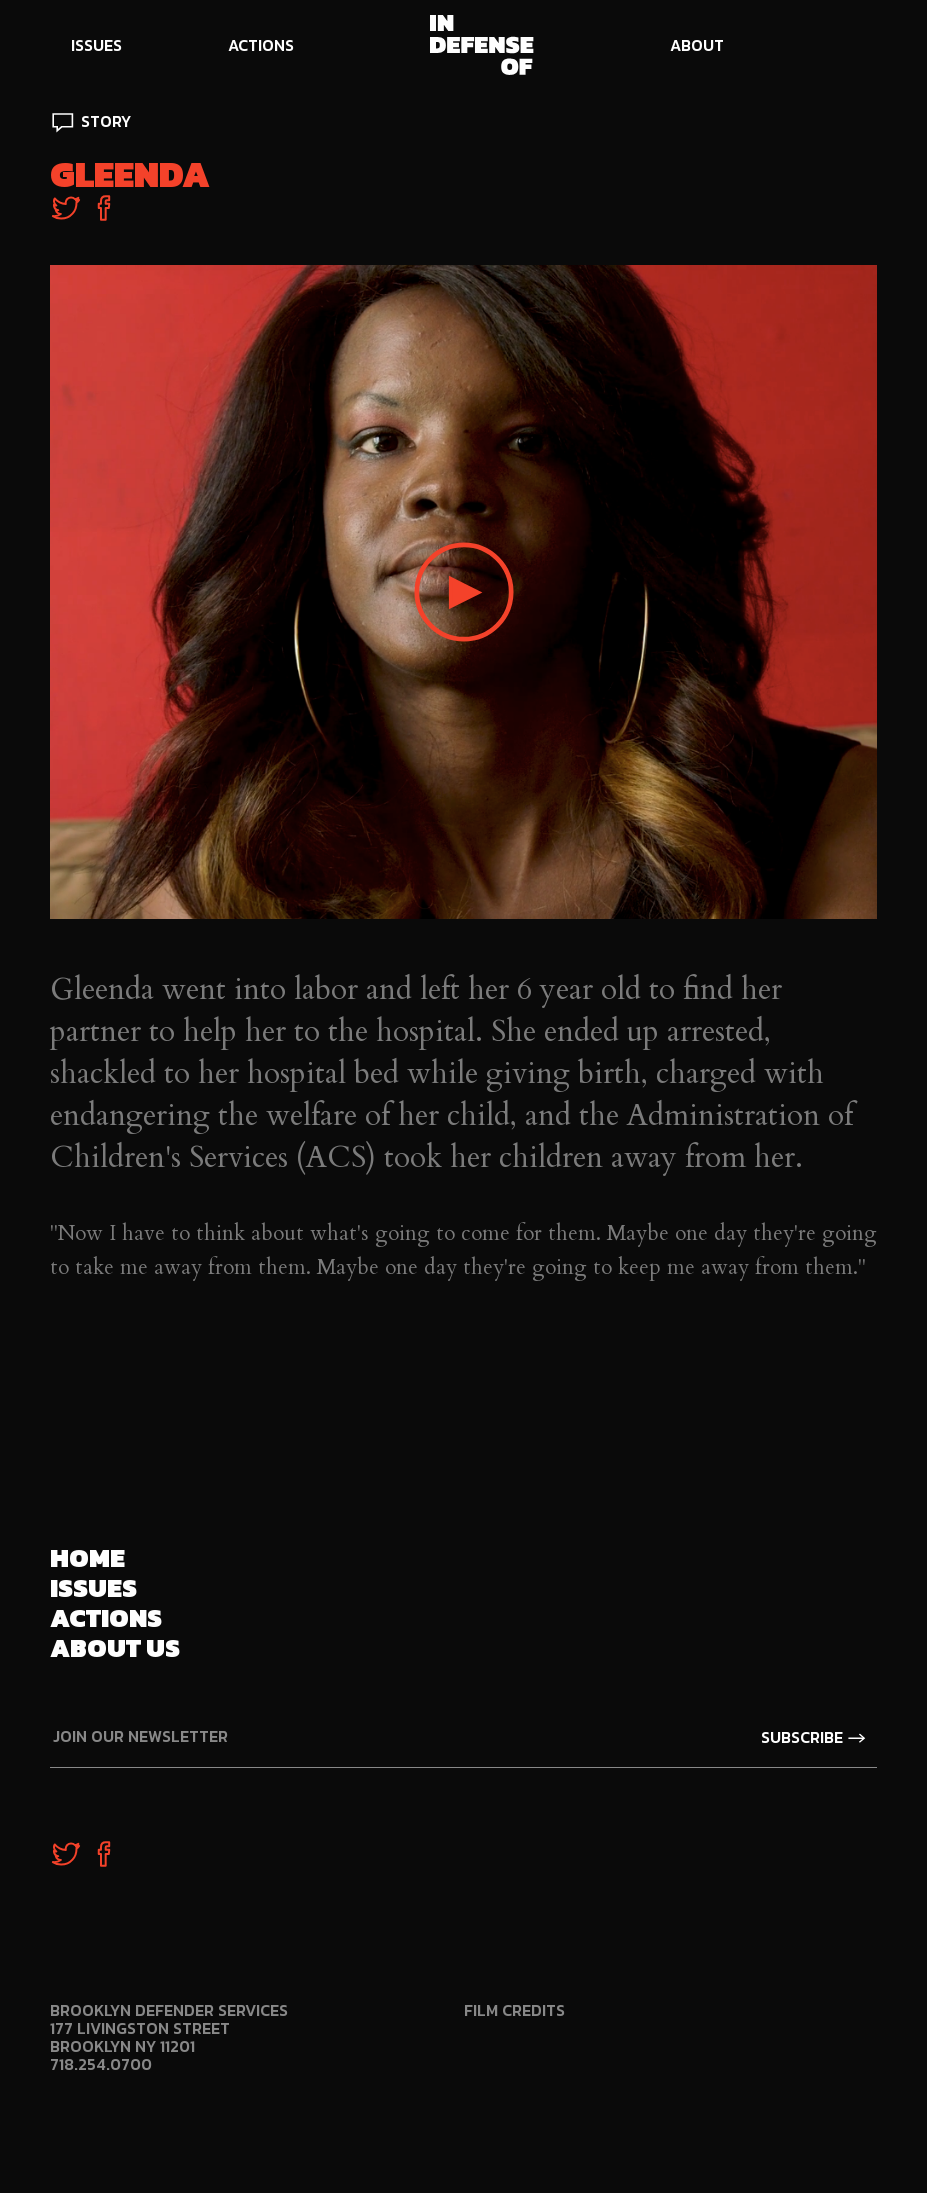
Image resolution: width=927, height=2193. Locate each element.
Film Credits (514, 2010)
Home (87, 1557)
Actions (106, 1617)
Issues (93, 1587)
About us (115, 1647)
